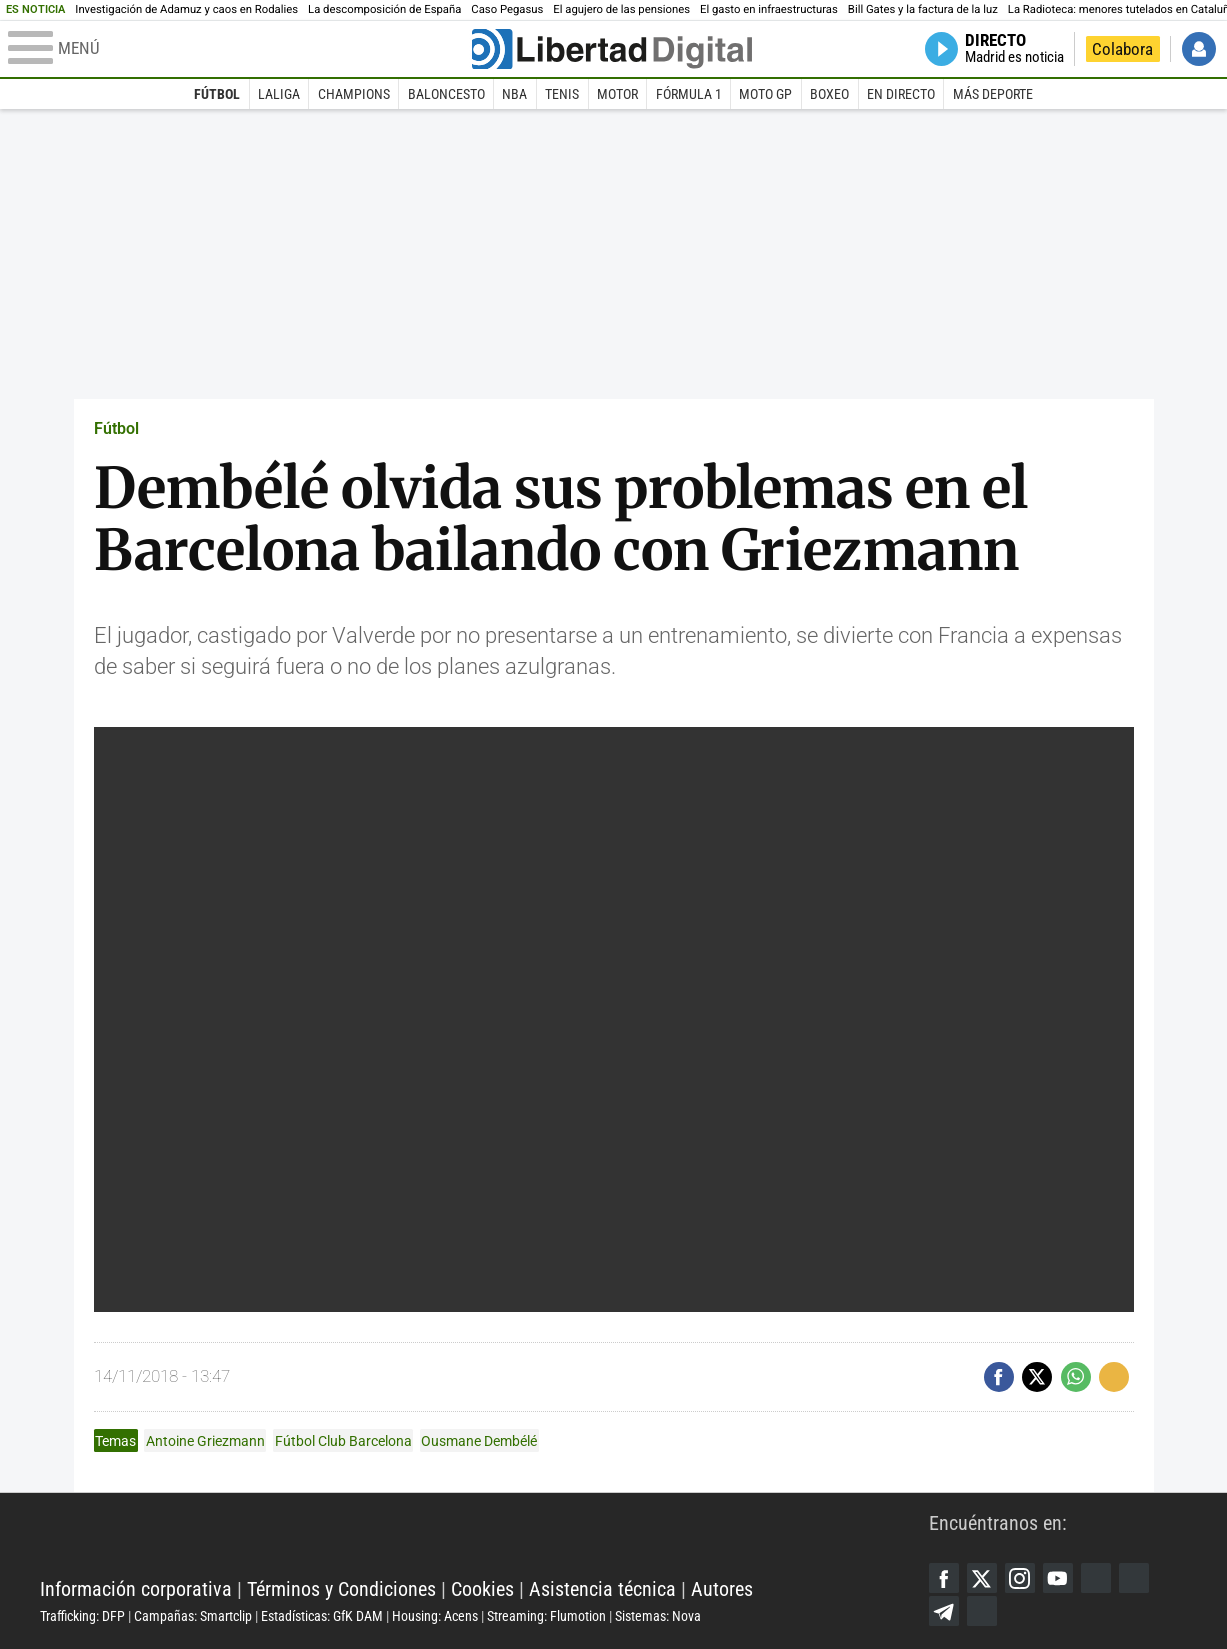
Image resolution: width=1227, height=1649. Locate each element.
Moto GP (765, 94)
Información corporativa (136, 1589)
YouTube (1058, 1578)
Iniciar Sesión (1199, 49)
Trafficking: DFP (82, 1616)
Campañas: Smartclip (193, 1616)
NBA (514, 94)
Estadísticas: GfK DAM (322, 1616)
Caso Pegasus (507, 9)
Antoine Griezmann (205, 1441)
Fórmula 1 (689, 94)
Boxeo (829, 94)
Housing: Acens (435, 1616)
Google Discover (1096, 1578)
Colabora (1122, 49)
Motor (617, 94)
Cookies (482, 1589)
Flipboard (1134, 1578)
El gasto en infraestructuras (769, 9)
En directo (901, 94)
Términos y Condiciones (341, 1589)
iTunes (982, 1611)
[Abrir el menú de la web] (238, 49)
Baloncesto (446, 94)
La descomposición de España (384, 9)
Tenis (562, 94)
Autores (722, 1589)
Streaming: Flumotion (546, 1616)
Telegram (944, 1611)
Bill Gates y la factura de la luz (923, 9)
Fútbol (217, 94)
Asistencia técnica (602, 1589)
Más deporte (993, 94)
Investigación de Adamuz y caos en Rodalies (186, 9)
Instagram (1020, 1578)
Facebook (944, 1578)
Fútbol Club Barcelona (343, 1441)
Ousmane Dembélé (479, 1441)
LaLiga (279, 94)
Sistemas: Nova (658, 1616)
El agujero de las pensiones (621, 9)
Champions (354, 94)
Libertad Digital (484, 1539)
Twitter (982, 1578)
